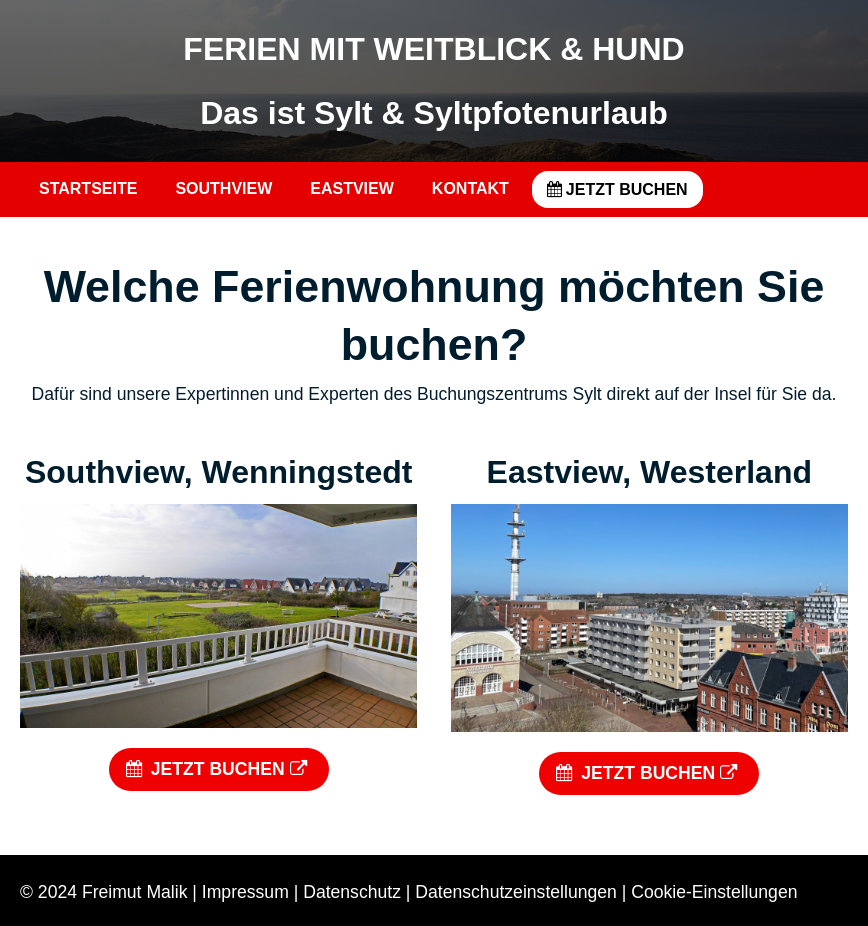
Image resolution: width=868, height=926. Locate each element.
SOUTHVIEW (223, 188)
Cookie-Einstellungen (714, 892)
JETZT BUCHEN (617, 189)
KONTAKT (470, 188)
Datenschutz (352, 892)
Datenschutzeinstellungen (516, 892)
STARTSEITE (88, 188)
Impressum (245, 892)
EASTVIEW (352, 188)
